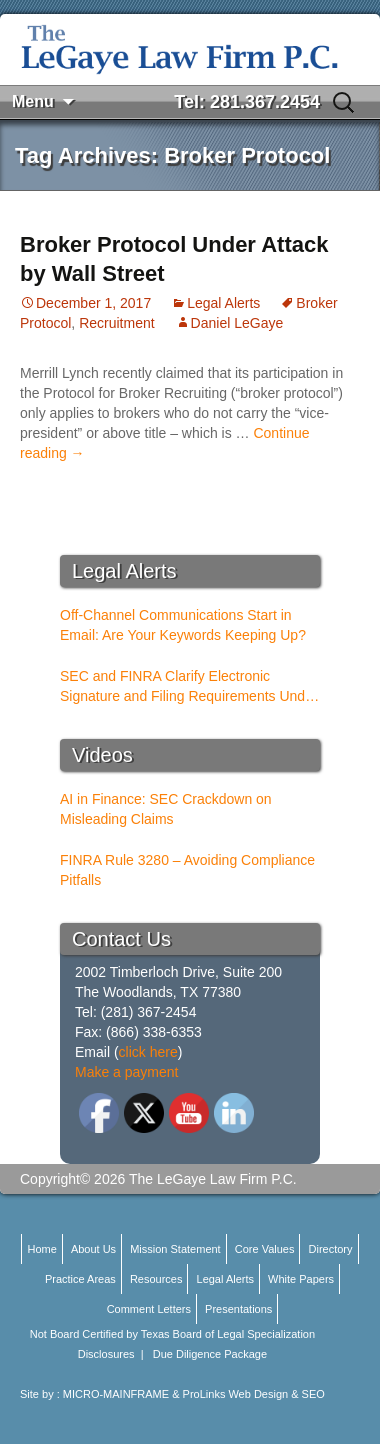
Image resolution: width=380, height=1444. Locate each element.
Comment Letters (149, 1309)
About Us (93, 1249)
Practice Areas (80, 1279)
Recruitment (116, 323)
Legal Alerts (223, 303)
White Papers (301, 1279)
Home (41, 1249)
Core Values (265, 1249)
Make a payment (127, 1072)
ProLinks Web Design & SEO (254, 1394)
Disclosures (106, 1354)
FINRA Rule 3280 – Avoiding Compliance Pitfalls (187, 870)
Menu (33, 101)
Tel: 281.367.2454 (247, 102)
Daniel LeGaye (237, 323)
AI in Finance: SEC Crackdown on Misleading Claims (166, 809)
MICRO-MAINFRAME (116, 1394)
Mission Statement (175, 1249)
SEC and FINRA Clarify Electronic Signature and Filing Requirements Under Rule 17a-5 (189, 687)
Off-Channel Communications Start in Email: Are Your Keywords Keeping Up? (183, 625)
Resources (156, 1279)
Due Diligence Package (210, 1354)
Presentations (238, 1309)
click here (148, 1052)
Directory (331, 1249)
